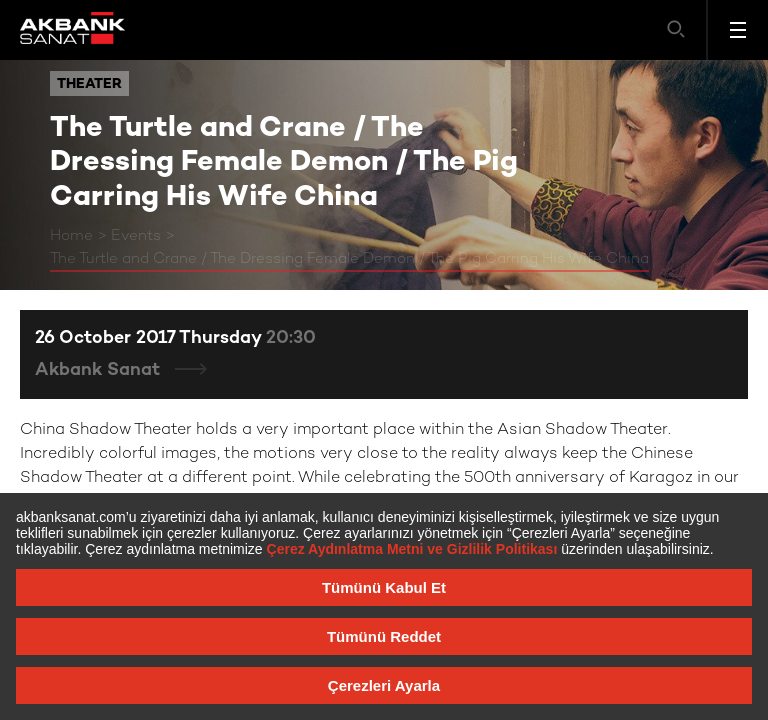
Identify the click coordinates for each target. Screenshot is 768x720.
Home (71, 236)
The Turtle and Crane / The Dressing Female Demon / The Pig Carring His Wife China (349, 259)
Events (136, 236)
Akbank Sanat (100, 370)
